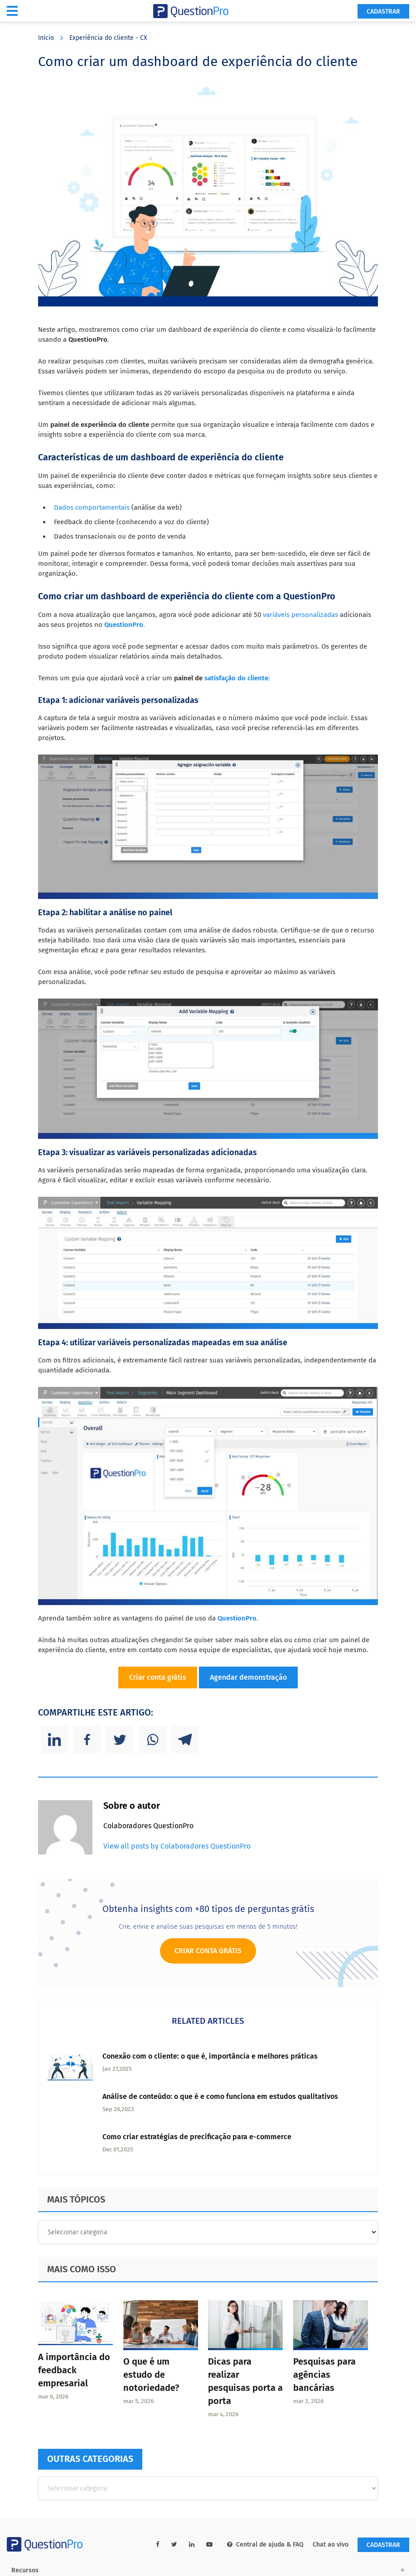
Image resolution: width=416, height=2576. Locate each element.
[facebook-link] (158, 2544)
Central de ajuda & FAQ (265, 2544)
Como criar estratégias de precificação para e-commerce (196, 2136)
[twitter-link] (174, 2544)
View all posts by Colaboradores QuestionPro (177, 1846)
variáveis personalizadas (300, 615)
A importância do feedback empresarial (74, 2370)
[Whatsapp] (152, 1739)
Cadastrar (383, 11)
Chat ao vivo (330, 2544)
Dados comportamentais (92, 507)
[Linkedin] (54, 1739)
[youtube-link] (209, 2544)
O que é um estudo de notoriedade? (151, 2374)
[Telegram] (184, 1739)
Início (46, 38)
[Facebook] (87, 1739)
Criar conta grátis (157, 1677)
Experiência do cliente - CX (108, 38)
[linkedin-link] (191, 2544)
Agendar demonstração (248, 1677)
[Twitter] (119, 1739)
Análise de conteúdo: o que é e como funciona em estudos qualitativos (220, 2096)
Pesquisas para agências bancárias (324, 2374)
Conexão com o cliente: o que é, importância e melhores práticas (210, 2056)
